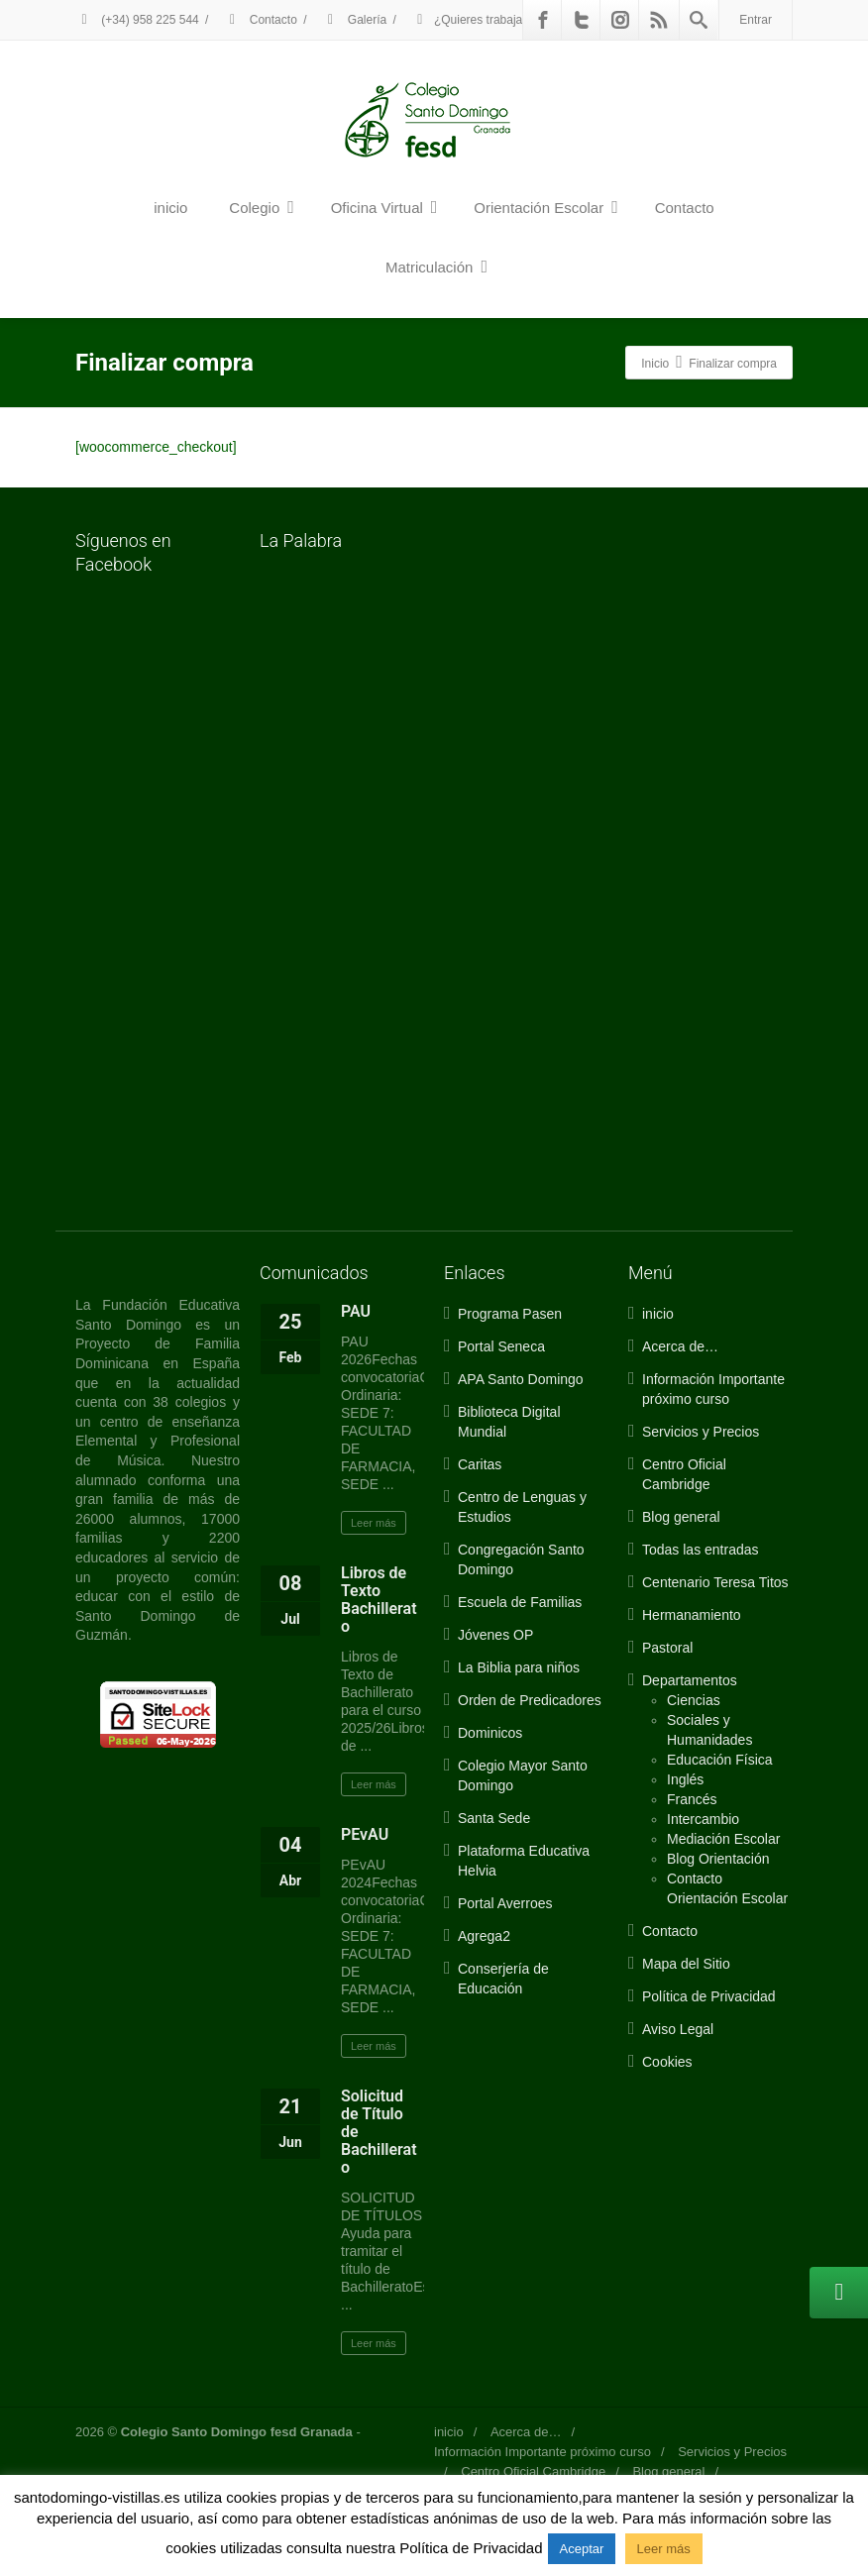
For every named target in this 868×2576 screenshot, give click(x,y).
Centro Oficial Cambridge (533, 2471)
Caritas (479, 1464)
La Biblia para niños (519, 1667)
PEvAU (364, 1834)
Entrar (755, 20)
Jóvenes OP (495, 1635)
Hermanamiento (691, 1615)
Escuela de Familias (520, 1602)
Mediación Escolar (723, 1839)
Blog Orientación (718, 1859)
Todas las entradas (700, 1549)
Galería (354, 20)
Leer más (373, 1523)
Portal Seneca (501, 1346)
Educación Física (720, 1760)
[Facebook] (543, 20)
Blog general (681, 1517)
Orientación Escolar (545, 207)
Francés (692, 1799)
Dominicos (490, 1733)
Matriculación (436, 266)
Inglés (685, 1779)
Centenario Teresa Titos (715, 1582)
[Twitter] (581, 20)
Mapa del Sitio (686, 1964)
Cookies (667, 2062)
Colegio (261, 207)
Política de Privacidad (709, 1996)
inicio (170, 207)
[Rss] (659, 20)
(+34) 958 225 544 (137, 20)
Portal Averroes (505, 1903)
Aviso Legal (677, 2029)
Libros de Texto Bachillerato (379, 1599)
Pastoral (667, 1648)
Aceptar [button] (582, 2548)
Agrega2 (484, 1936)
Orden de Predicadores (529, 1700)
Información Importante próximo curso (542, 2451)
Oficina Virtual (384, 207)
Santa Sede (494, 1818)
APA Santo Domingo (521, 1379)
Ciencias (693, 1700)
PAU (356, 1311)
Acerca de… (680, 1346)
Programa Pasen (510, 1314)
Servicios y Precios (700, 1432)
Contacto (259, 20)
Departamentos (689, 1680)
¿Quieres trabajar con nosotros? (507, 20)
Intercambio (703, 1819)
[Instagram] (620, 20)
